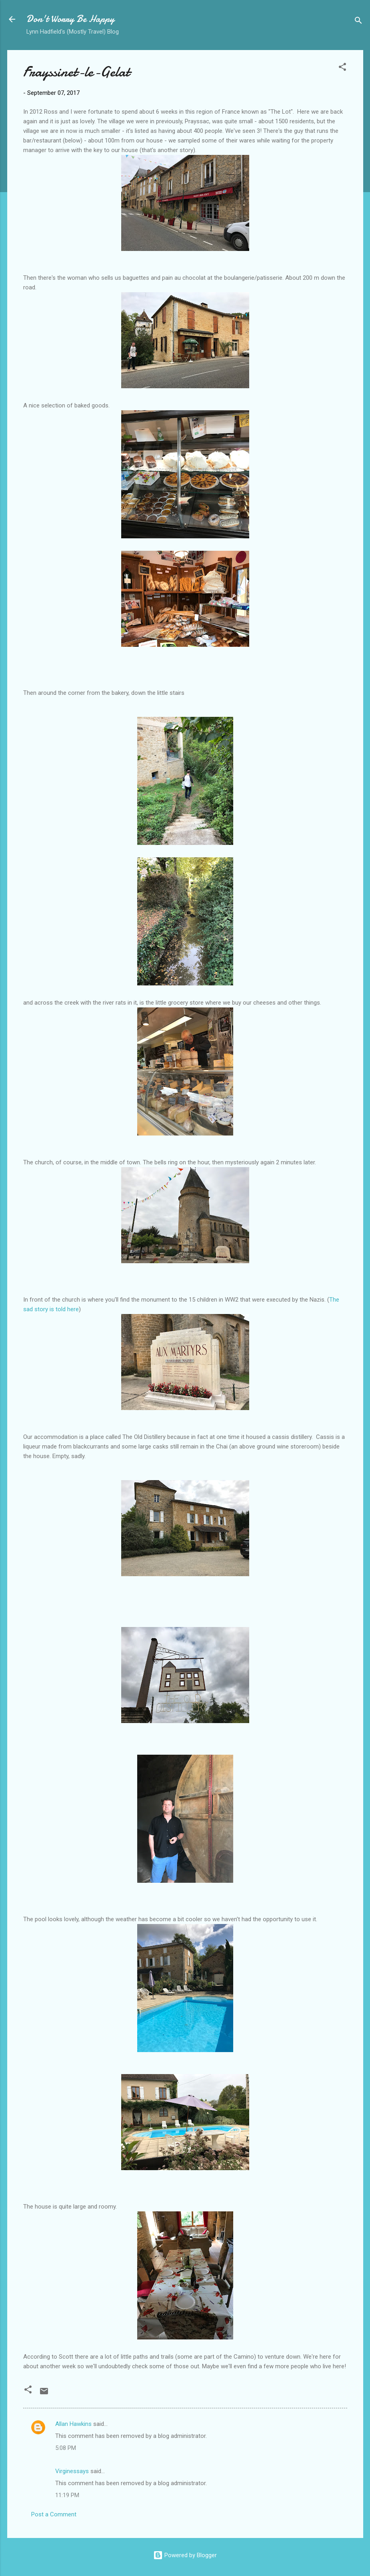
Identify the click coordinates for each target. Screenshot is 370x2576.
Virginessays (72, 2471)
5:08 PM (65, 2448)
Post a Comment (53, 2514)
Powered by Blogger (185, 2555)
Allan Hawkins (73, 2424)
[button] (342, 68)
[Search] (358, 22)
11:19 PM (67, 2495)
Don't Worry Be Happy (70, 19)
